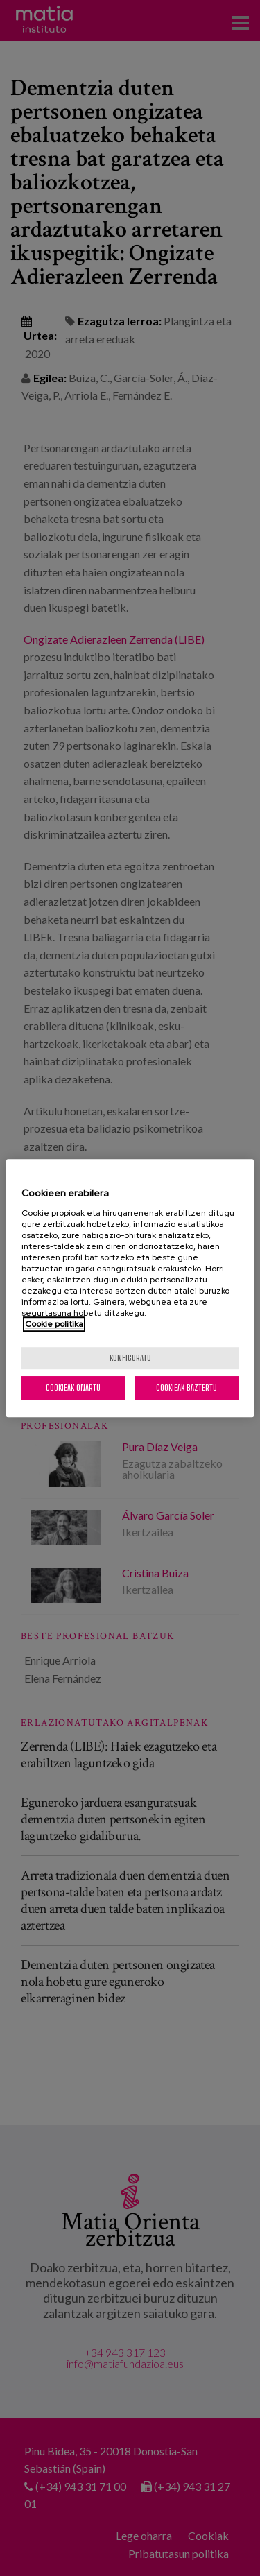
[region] (129, 1288)
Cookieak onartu (73, 1387)
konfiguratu (130, 1358)
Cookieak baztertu (186, 1387)
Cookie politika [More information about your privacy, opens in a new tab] (54, 1324)
